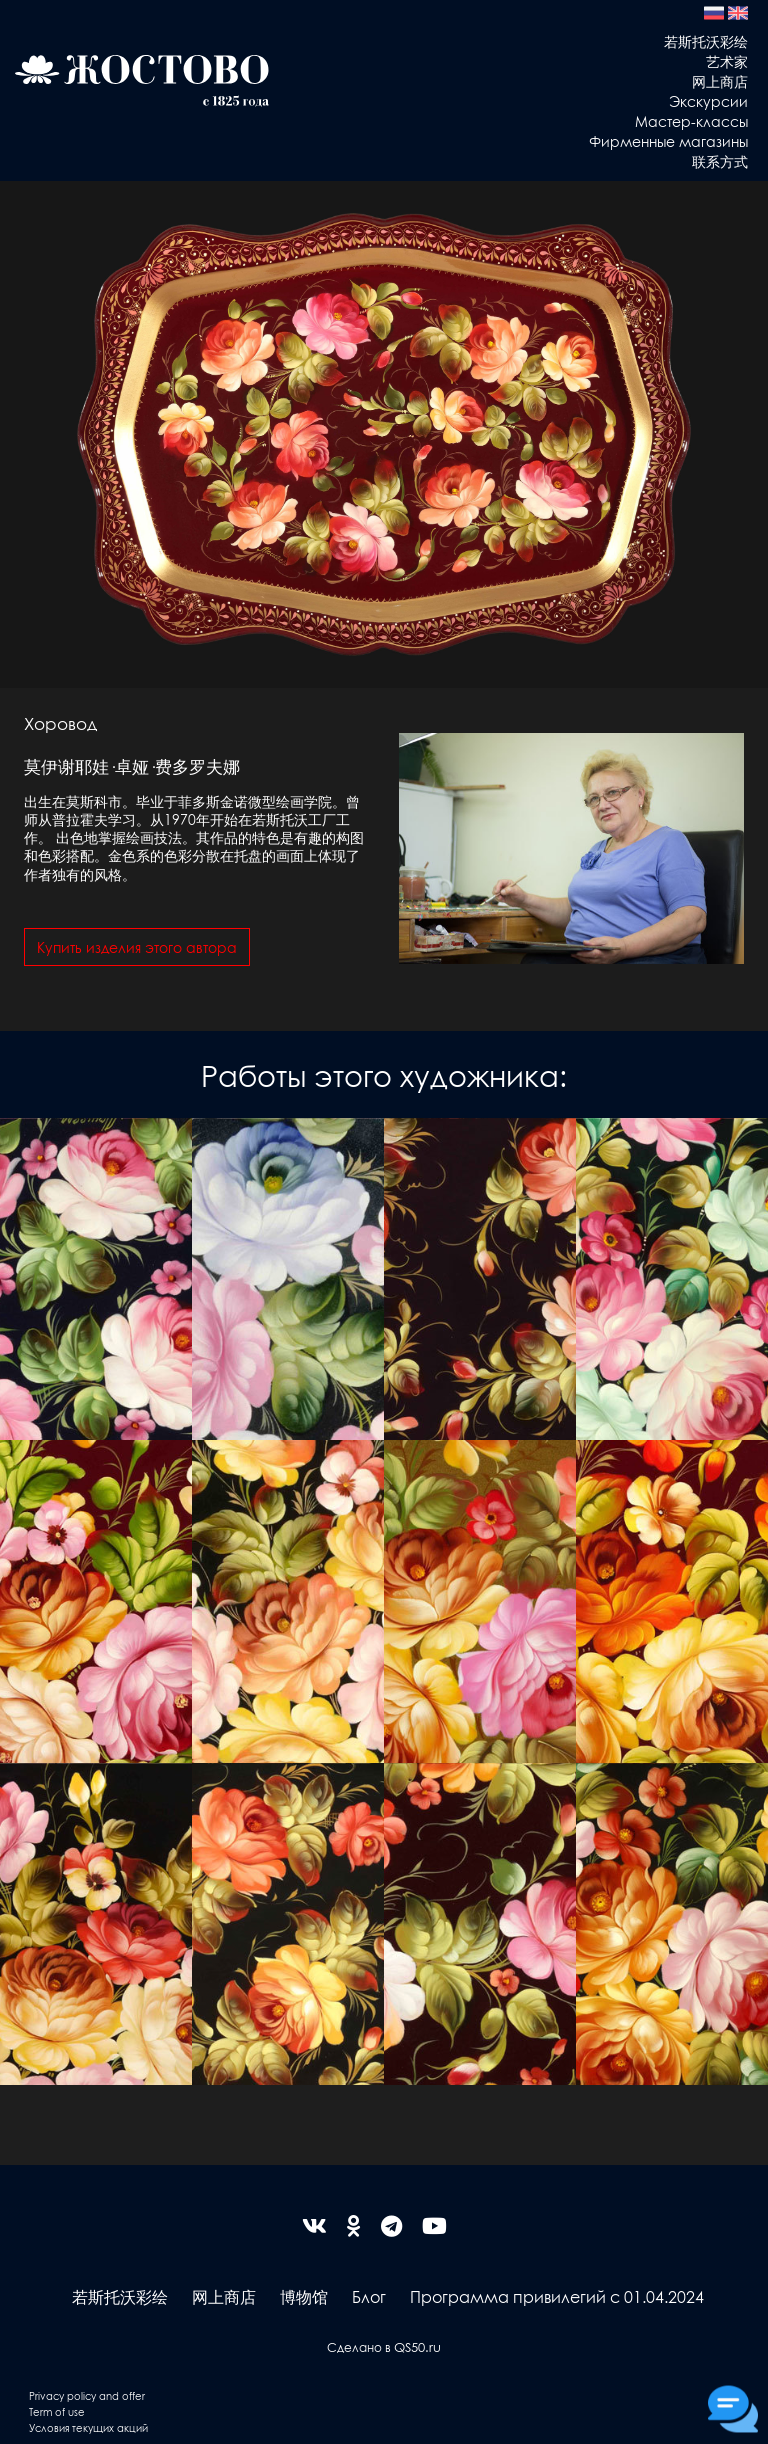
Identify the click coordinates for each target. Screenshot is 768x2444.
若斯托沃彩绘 (706, 41)
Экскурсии (708, 101)
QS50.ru (417, 2346)
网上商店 (720, 81)
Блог (369, 2296)
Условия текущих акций (88, 2427)
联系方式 (720, 161)
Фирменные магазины (668, 141)
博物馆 (304, 2296)
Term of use (57, 2411)
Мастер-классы (691, 121)
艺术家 (727, 61)
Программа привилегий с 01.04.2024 (557, 2296)
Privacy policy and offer (87, 2395)
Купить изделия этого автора (137, 947)
